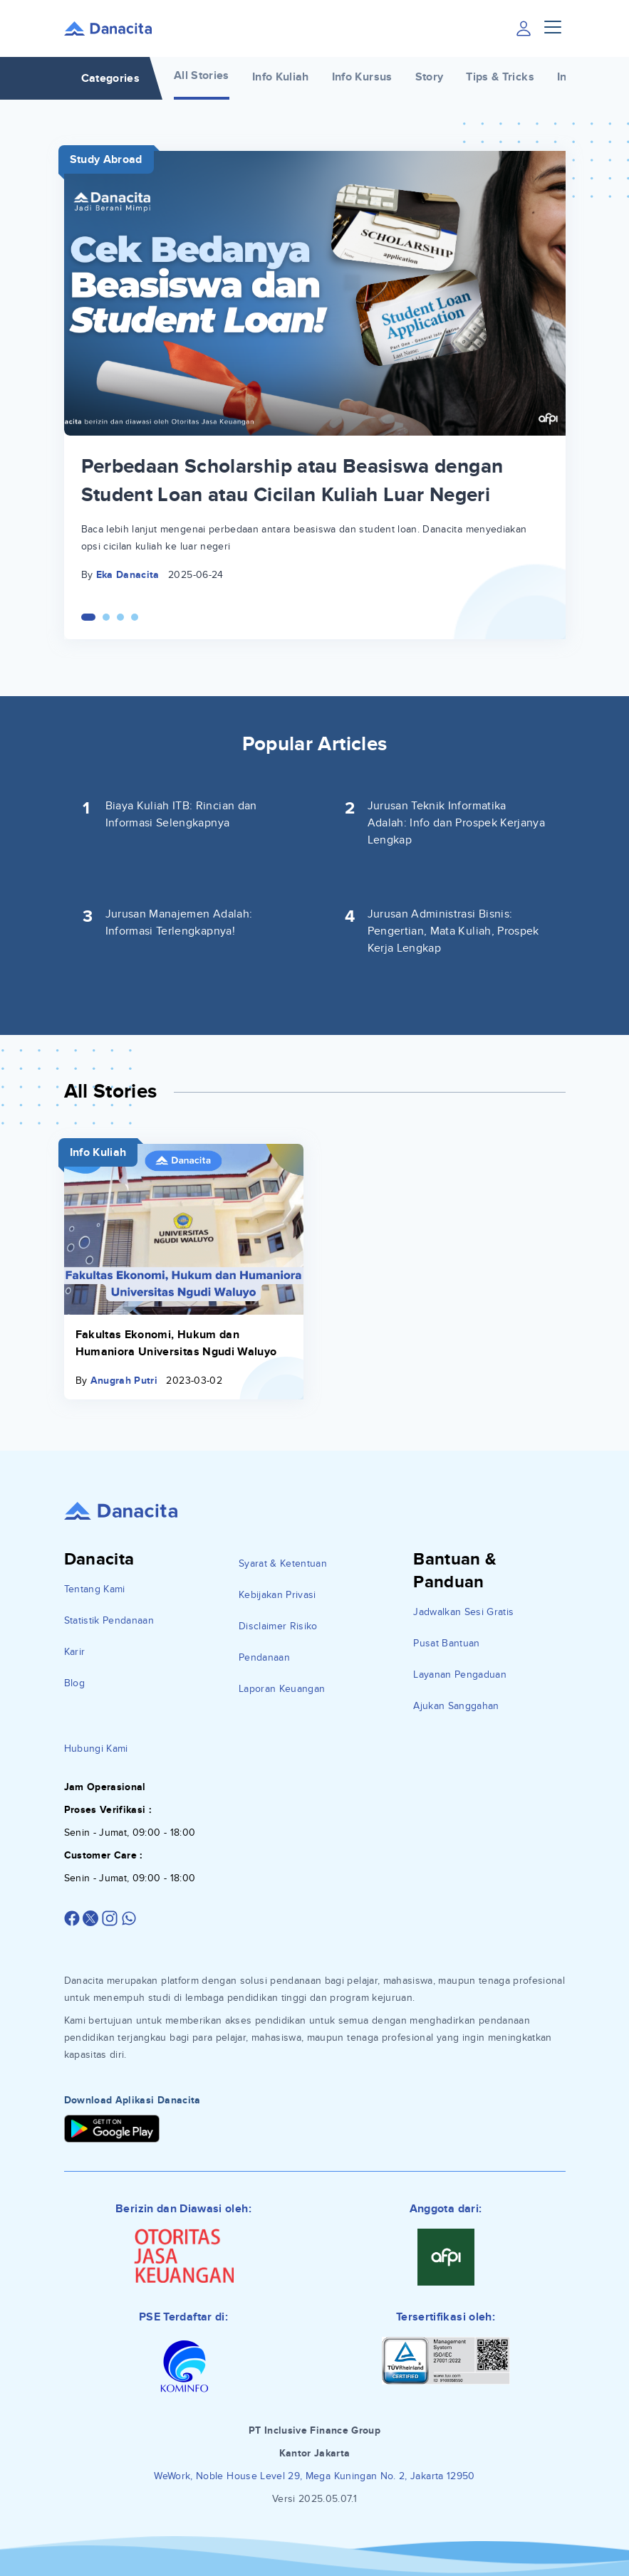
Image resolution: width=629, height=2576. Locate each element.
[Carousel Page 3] (120, 617)
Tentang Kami (94, 1589)
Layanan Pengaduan (459, 1674)
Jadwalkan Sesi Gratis (463, 1612)
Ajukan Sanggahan (456, 1706)
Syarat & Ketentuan (283, 1563)
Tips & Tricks (500, 77)
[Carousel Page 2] (106, 617)
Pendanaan (264, 1657)
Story (429, 77)
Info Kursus (362, 77)
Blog (74, 1683)
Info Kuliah (280, 77)
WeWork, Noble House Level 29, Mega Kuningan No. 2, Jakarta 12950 (314, 2476)
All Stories (201, 75)
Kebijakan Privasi (277, 1595)
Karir (74, 1652)
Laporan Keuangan (282, 1689)
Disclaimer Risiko (278, 1626)
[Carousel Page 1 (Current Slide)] (88, 617)
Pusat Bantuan (446, 1643)
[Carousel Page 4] (134, 617)
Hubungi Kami (96, 1748)
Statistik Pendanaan (109, 1620)
